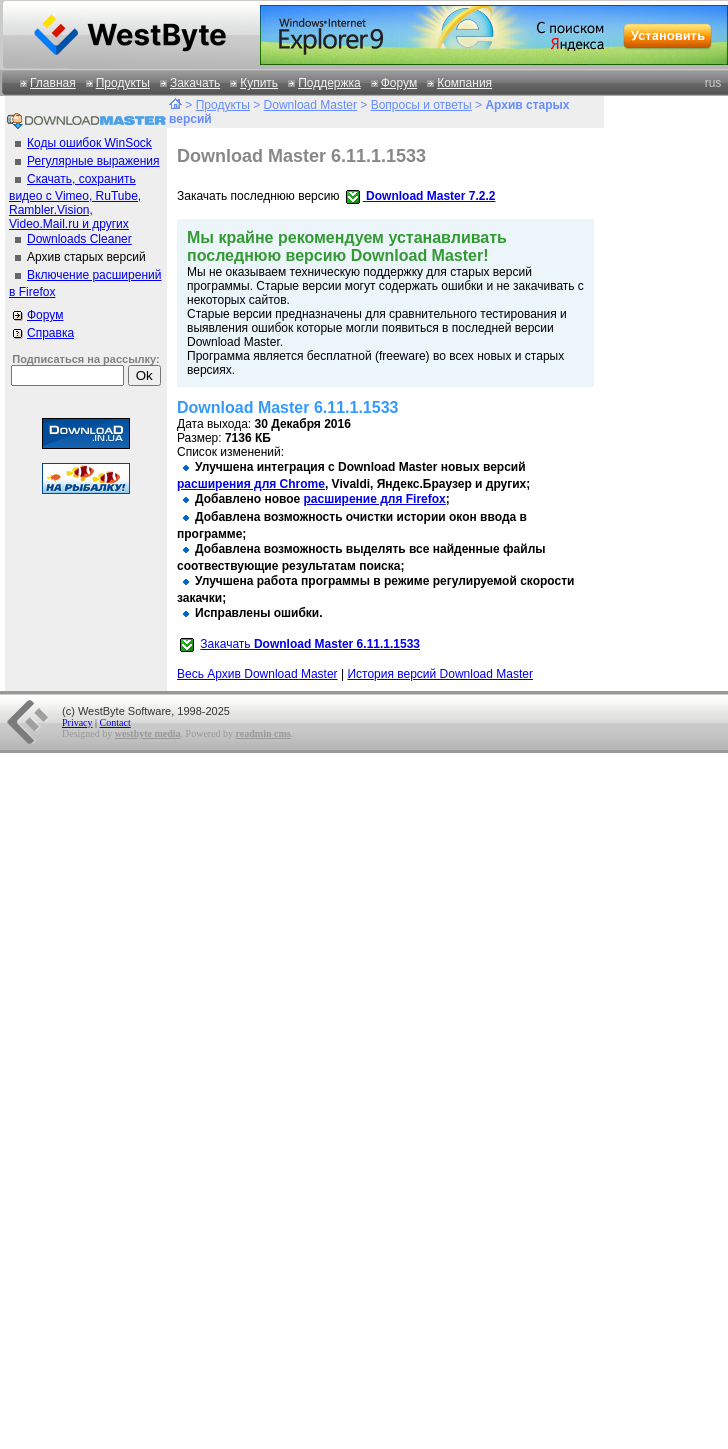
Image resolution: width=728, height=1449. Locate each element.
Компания (464, 83)
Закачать (195, 83)
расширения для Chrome (251, 484)
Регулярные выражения (93, 161)
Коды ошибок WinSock (89, 143)
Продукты (123, 83)
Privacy (77, 722)
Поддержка (329, 83)
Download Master (310, 105)
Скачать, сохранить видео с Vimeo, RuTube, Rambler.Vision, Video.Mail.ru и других (75, 201)
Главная (53, 83)
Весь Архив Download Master (257, 674)
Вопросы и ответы (421, 105)
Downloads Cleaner (79, 239)
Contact (115, 722)
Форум (399, 83)
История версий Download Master (440, 674)
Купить (259, 83)
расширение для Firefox (375, 499)
